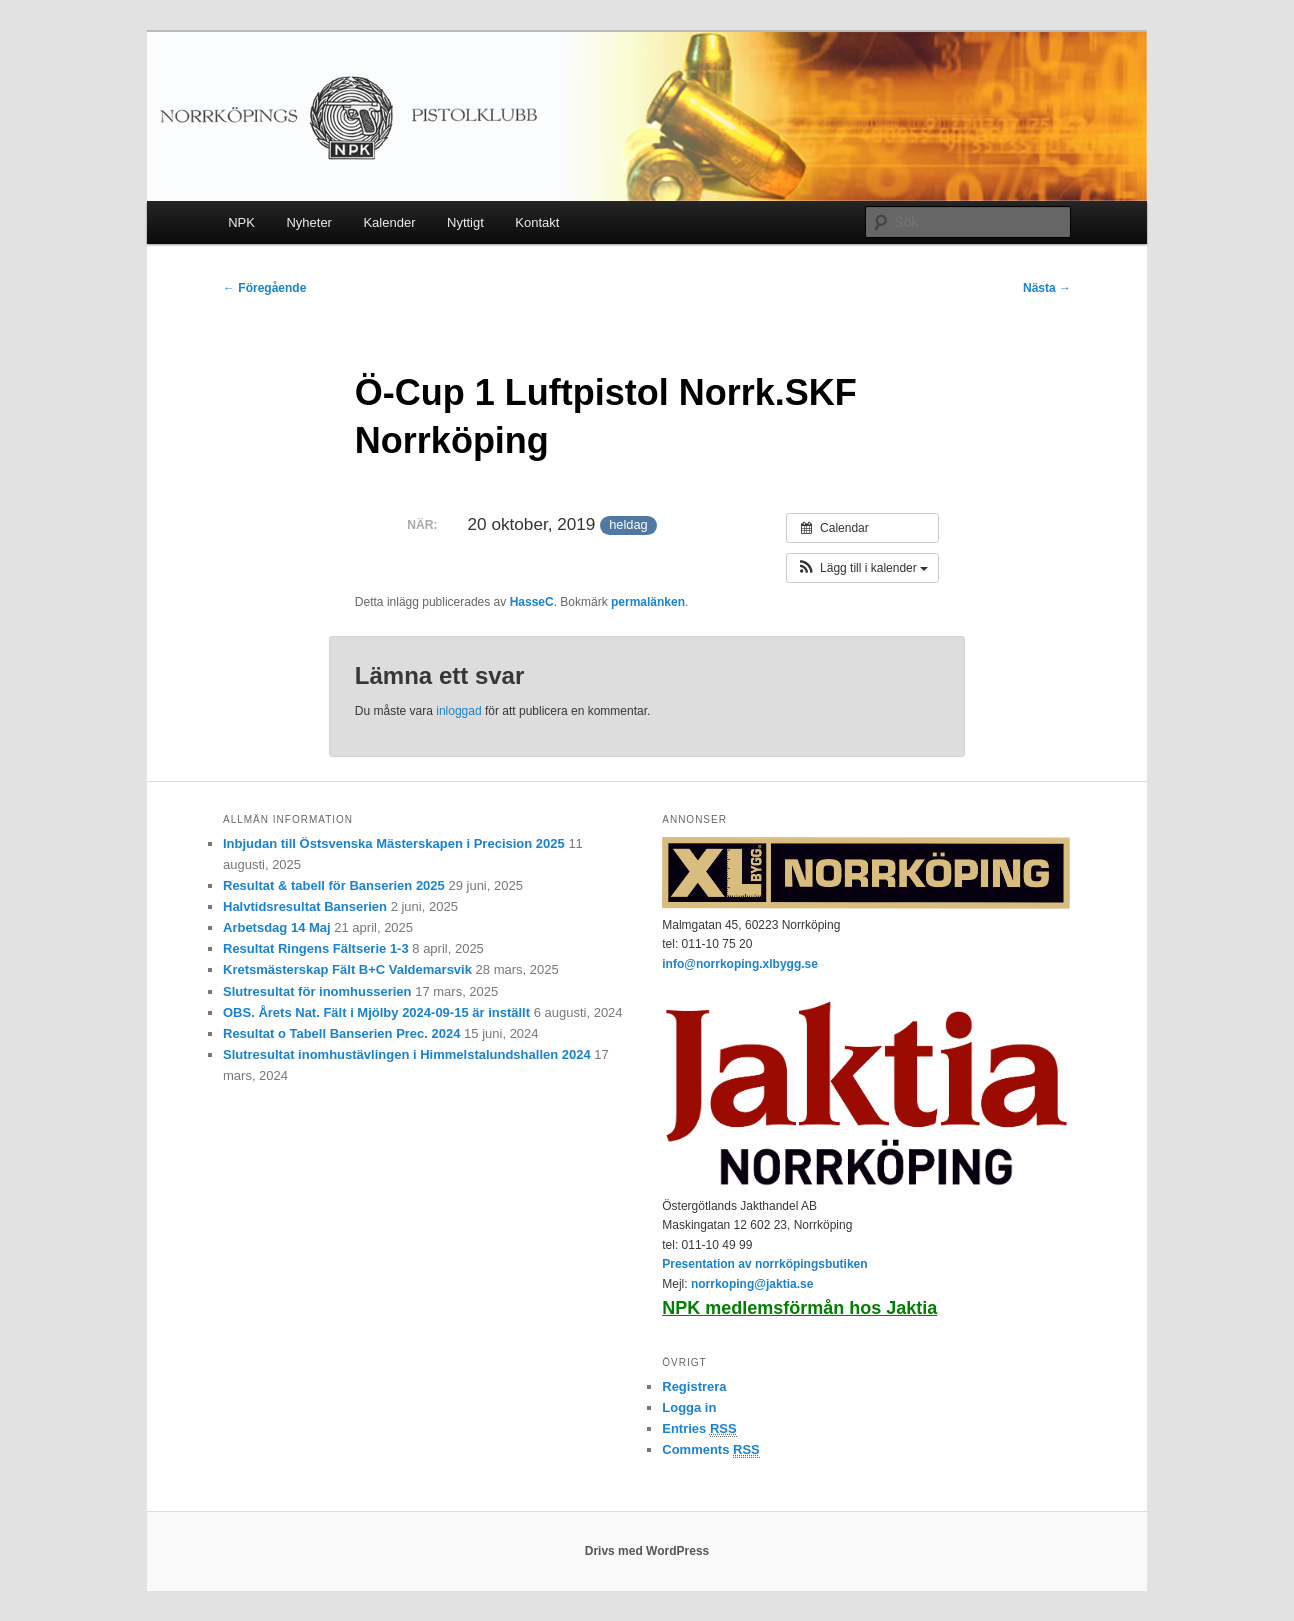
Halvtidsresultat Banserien (305, 906)
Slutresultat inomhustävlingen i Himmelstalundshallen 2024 (407, 1054)
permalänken (648, 602)
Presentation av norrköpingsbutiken (764, 1264)
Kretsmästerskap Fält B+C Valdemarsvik (347, 969)
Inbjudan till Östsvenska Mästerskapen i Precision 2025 (394, 843)
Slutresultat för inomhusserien (317, 991)
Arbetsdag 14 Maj (277, 927)
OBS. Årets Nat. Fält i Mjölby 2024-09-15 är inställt (376, 1012)
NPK (241, 222)
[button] (862, 568)
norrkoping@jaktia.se (752, 1284)
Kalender (389, 222)
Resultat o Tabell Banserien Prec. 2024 (341, 1033)
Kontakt (537, 222)
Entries (699, 1429)
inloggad (458, 711)
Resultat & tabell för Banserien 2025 (334, 885)
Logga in (689, 1407)
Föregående (264, 288)
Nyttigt (465, 222)
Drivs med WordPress (647, 1551)
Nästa (1047, 288)
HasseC (532, 602)
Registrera (694, 1386)
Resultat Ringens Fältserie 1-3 (316, 948)
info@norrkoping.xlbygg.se (740, 964)
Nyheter (309, 222)
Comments (711, 1450)
